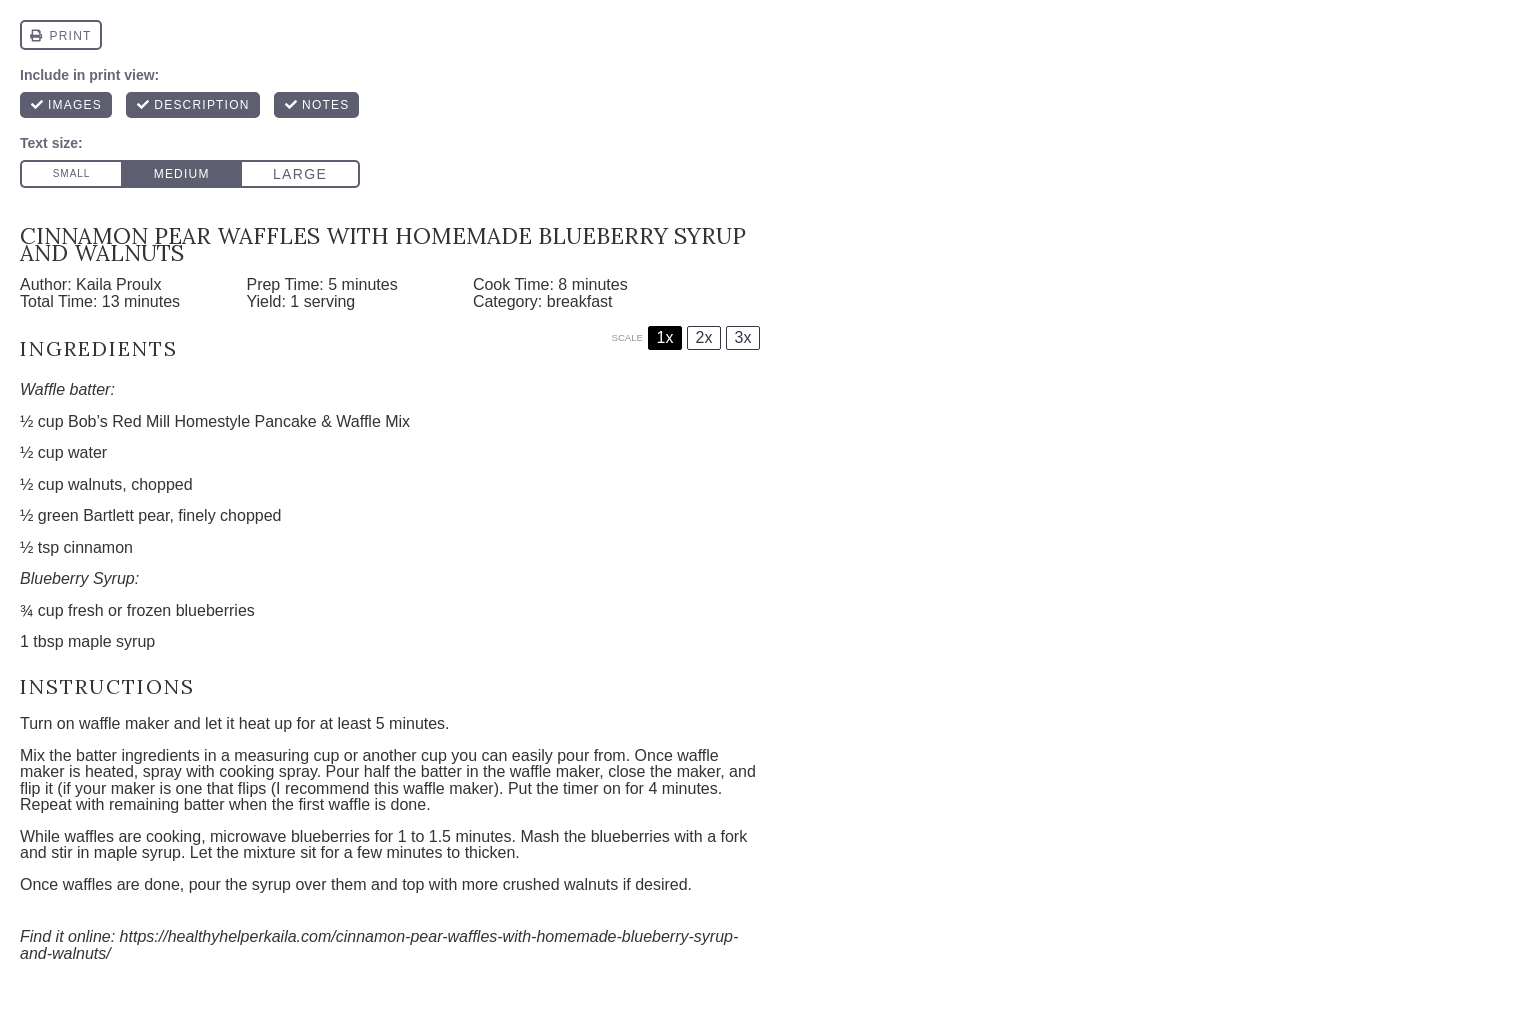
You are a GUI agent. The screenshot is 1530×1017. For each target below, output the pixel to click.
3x (743, 337)
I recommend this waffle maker (385, 788)
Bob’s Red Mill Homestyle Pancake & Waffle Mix (239, 421)
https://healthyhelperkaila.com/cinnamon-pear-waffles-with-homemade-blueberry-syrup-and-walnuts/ (379, 945)
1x (665, 337)
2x (704, 337)
